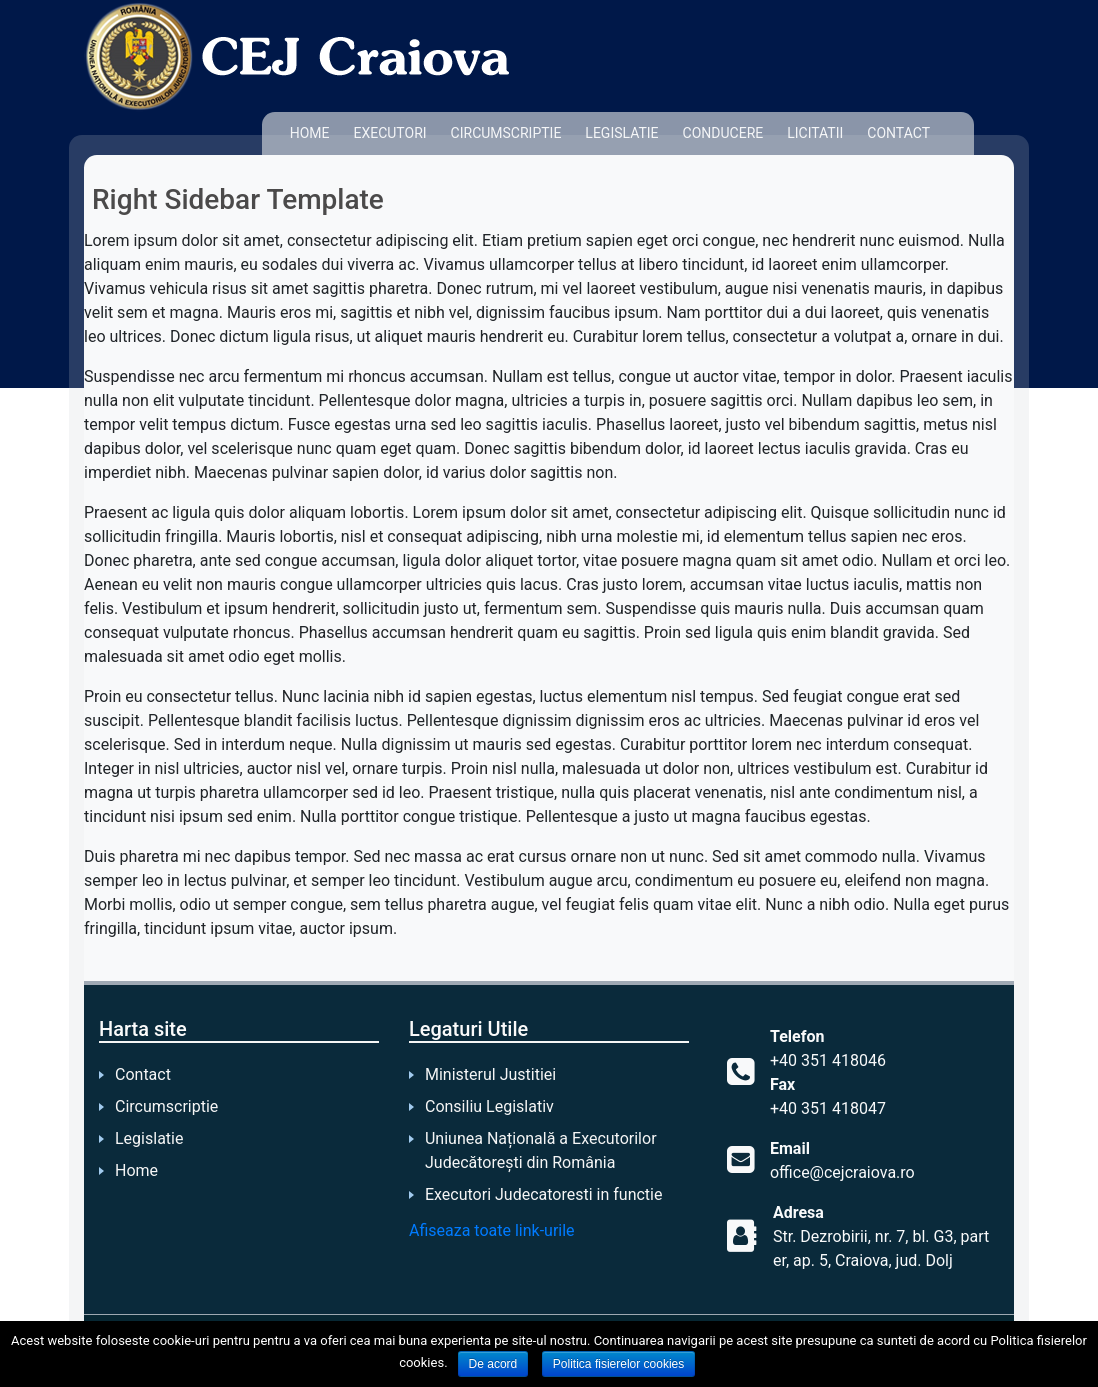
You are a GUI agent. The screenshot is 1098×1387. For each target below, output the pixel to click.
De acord (493, 1364)
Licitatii (815, 133)
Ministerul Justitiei (490, 1074)
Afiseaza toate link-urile (492, 1230)
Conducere (723, 133)
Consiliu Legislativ (489, 1106)
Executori (389, 133)
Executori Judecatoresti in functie (543, 1194)
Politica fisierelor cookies (618, 1364)
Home (310, 133)
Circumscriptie (506, 133)
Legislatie (621, 133)
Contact (898, 133)
